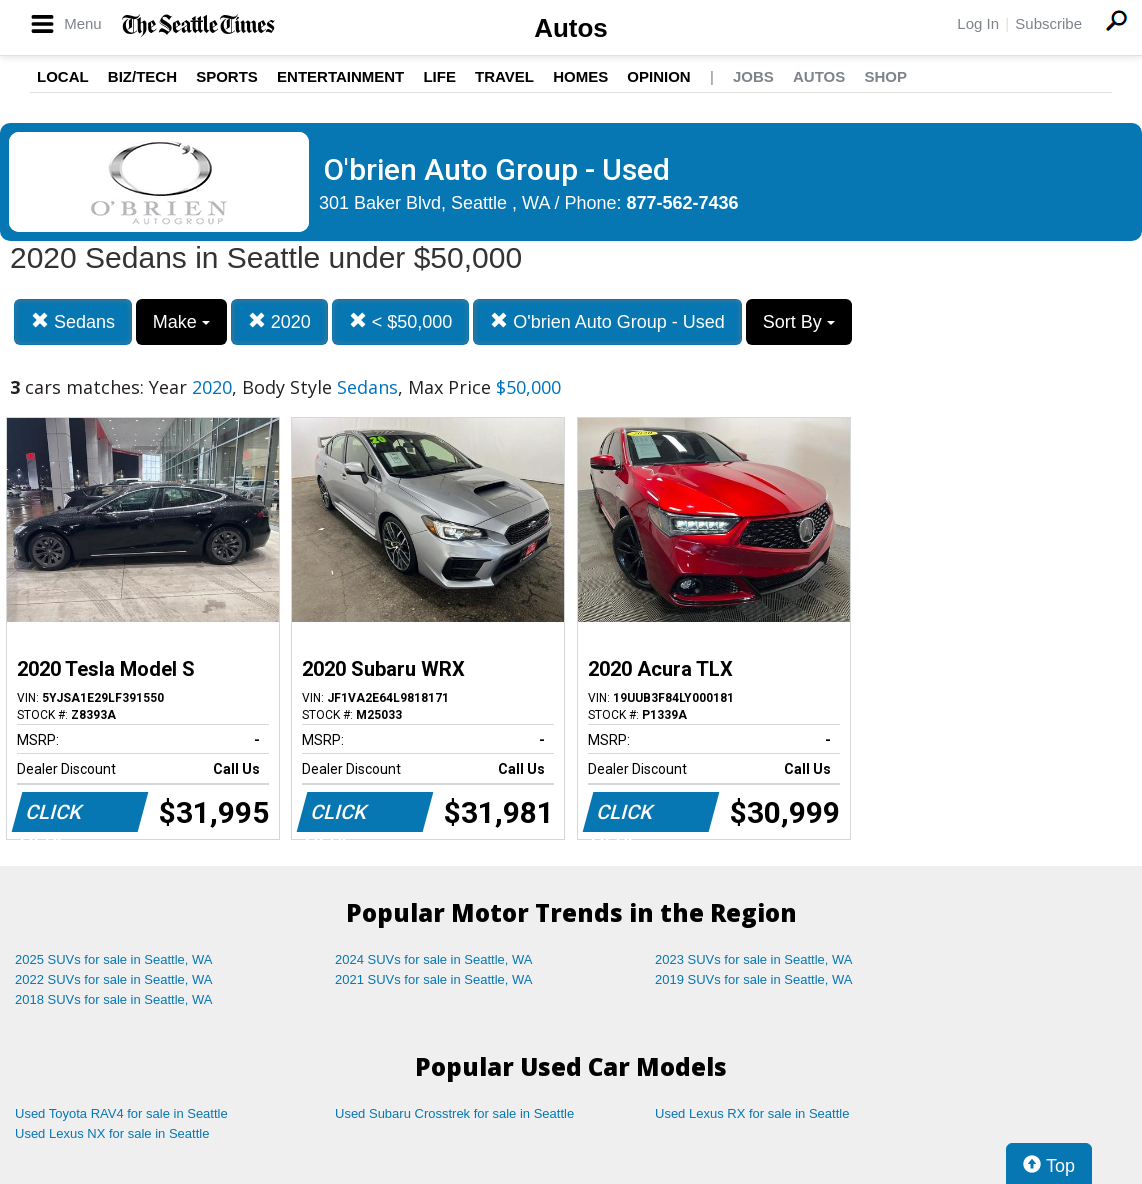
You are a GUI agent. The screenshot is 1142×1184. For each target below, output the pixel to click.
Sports (227, 76)
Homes (580, 76)
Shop (885, 76)
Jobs (753, 76)
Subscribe (1048, 23)
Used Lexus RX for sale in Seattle (752, 1113)
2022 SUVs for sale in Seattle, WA (114, 979)
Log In (978, 23)
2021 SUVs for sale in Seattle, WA (434, 979)
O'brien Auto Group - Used (607, 321)
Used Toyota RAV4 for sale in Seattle (121, 1113)
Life (439, 76)
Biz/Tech (142, 76)
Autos (571, 28)
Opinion (658, 76)
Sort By (799, 322)
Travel (504, 76)
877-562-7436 (683, 203)
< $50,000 (401, 321)
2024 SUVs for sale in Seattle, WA (434, 959)
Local (63, 76)
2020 (279, 321)
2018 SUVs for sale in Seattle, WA (114, 999)
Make (181, 322)
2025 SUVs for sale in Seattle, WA (114, 959)
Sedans (73, 321)
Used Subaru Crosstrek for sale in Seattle (454, 1113)
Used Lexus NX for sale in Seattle (112, 1133)
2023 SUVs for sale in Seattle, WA (754, 959)
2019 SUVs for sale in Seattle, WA (754, 979)
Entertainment (340, 76)
